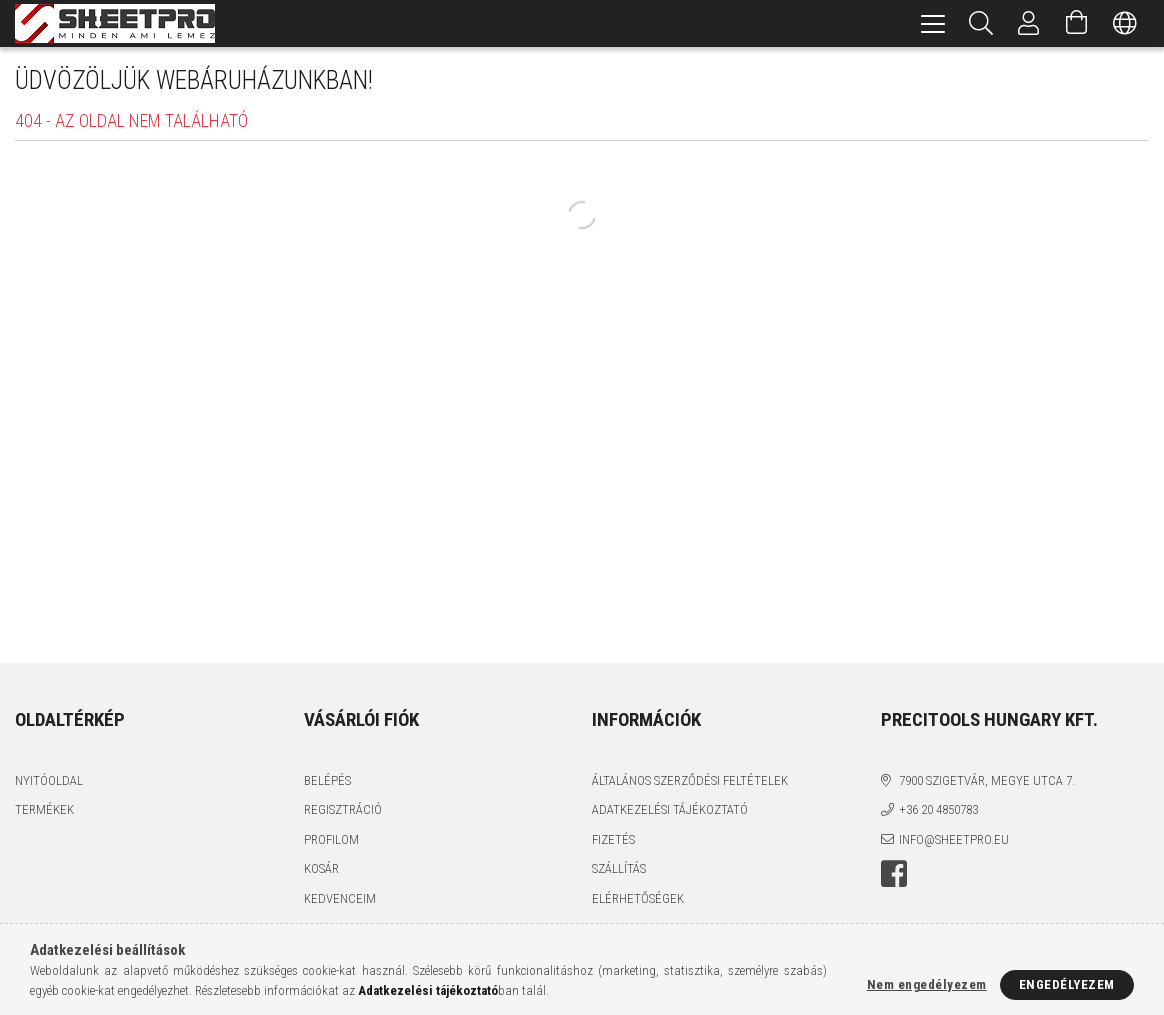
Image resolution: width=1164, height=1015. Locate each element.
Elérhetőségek (638, 898)
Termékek (44, 809)
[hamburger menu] (933, 23)
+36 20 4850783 (938, 809)
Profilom (331, 839)
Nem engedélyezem (927, 984)
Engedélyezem (1067, 984)
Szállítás (619, 868)
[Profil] (1029, 23)
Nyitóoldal (49, 780)
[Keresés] (981, 23)
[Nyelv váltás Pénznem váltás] (1125, 23)
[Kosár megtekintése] (1077, 23)
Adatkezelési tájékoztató (670, 809)
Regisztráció (343, 809)
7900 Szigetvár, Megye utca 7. (987, 780)
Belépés (327, 780)
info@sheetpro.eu (954, 839)
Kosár (321, 868)
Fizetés (613, 839)
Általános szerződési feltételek (690, 780)
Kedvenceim (340, 898)
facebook (894, 874)
